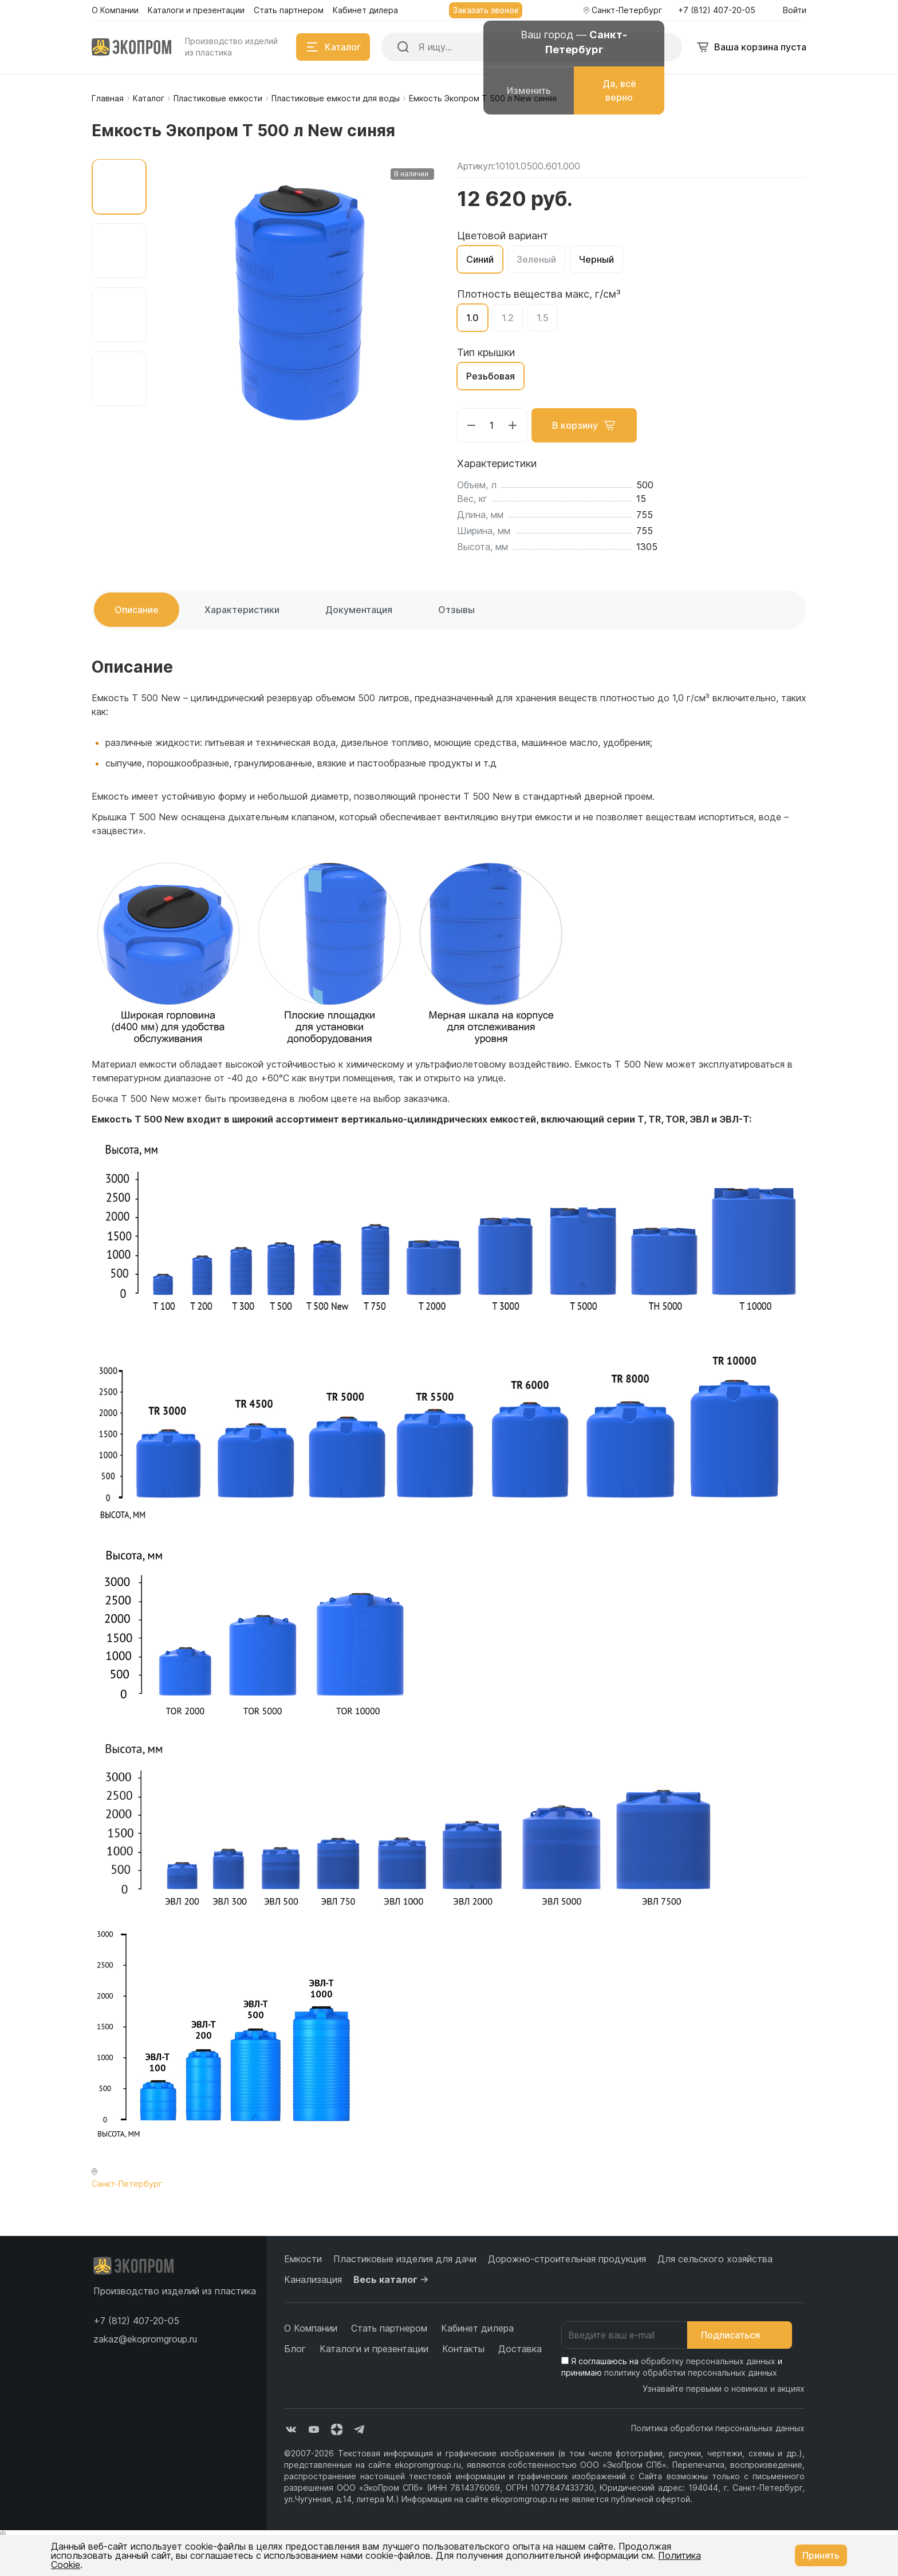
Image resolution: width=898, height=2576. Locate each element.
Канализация (313, 2279)
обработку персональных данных (708, 2361)
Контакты (463, 2348)
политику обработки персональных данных (690, 2372)
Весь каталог (392, 2279)
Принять (821, 2555)
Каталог (148, 98)
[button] (136, 2320)
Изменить (529, 90)
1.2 (508, 317)
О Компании (310, 2328)
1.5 (543, 317)
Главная (108, 98)
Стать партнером (389, 2328)
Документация (358, 609)
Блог (295, 2348)
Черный (596, 259)
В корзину (584, 425)
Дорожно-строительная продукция (567, 2259)
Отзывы (456, 609)
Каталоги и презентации (374, 2348)
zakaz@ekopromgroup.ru (145, 2339)
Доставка (520, 2348)
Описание (137, 609)
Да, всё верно (619, 90)
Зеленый (536, 259)
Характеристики (241, 609)
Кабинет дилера (477, 2328)
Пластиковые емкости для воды (335, 98)
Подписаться (739, 2335)
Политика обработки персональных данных (718, 2428)
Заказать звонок (485, 10)
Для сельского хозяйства (715, 2259)
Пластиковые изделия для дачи (404, 2259)
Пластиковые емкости (218, 98)
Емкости (303, 2259)
